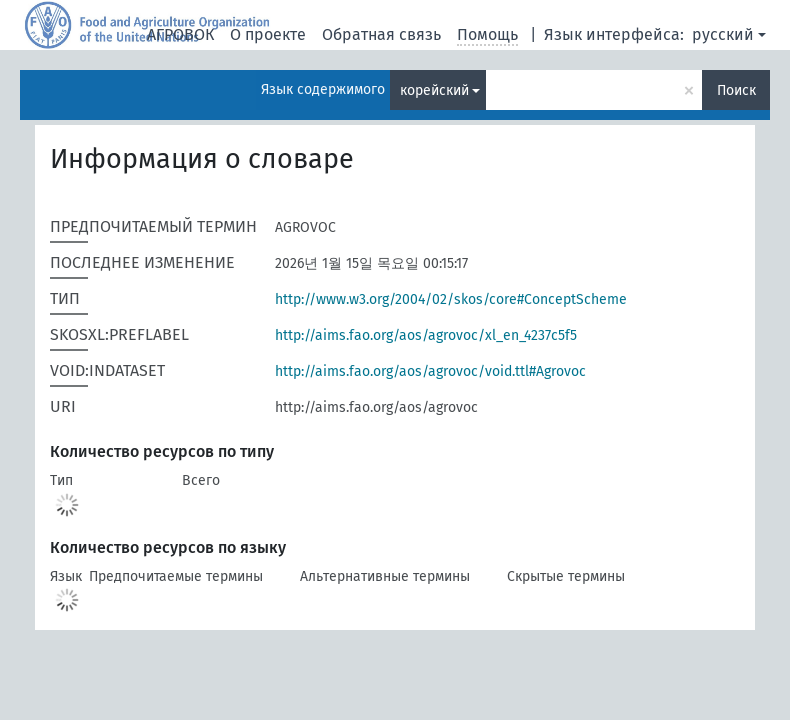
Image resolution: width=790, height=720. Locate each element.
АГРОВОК (180, 34)
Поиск (736, 90)
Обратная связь (381, 34)
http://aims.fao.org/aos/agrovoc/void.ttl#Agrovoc (430, 371)
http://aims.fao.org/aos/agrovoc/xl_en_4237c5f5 (426, 335)
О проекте (268, 34)
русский (723, 34)
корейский (434, 90)
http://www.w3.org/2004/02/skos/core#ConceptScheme (451, 299)
